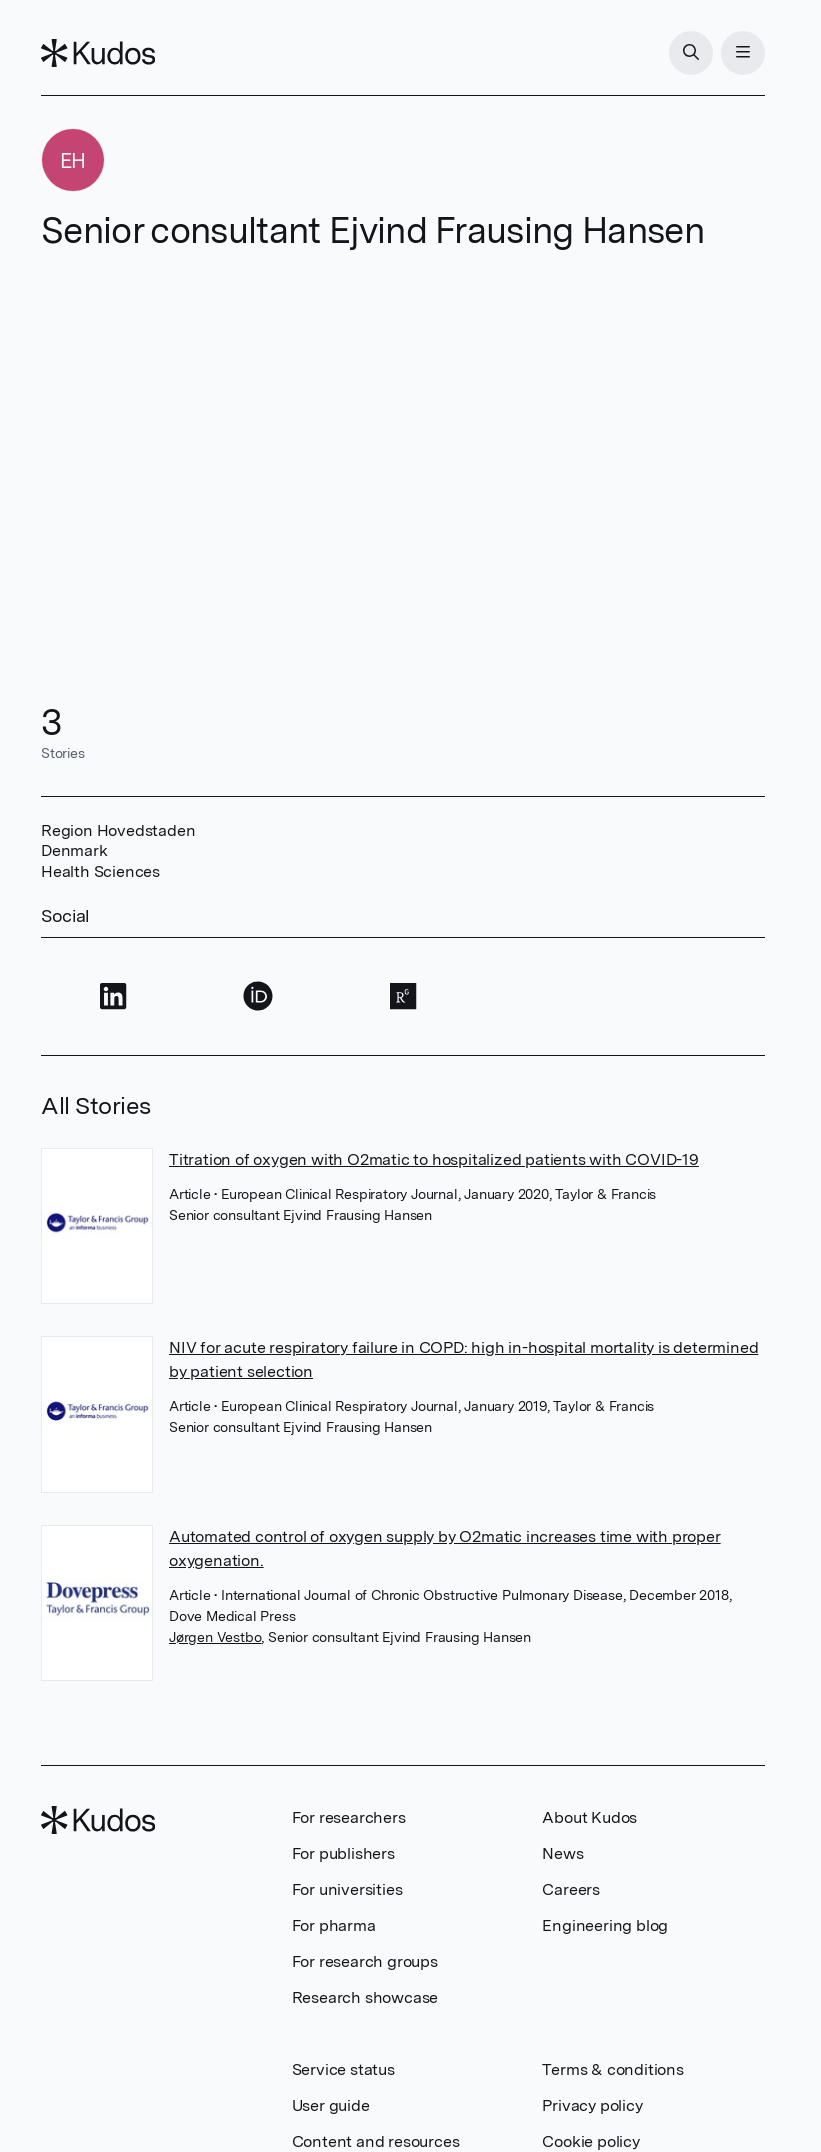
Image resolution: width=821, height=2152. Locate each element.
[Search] (691, 53)
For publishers (343, 1853)
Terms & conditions (612, 2069)
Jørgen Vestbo (215, 1637)
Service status (343, 2069)
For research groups (365, 1961)
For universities (347, 1889)
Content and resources (376, 2141)
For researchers (349, 1817)
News (562, 1853)
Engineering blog (605, 1925)
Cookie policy (590, 2141)
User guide (331, 2105)
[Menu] (743, 53)
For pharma (334, 1925)
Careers (571, 1889)
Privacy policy (592, 2105)
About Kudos (589, 1817)
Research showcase (365, 1997)
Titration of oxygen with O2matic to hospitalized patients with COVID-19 (434, 1159)
